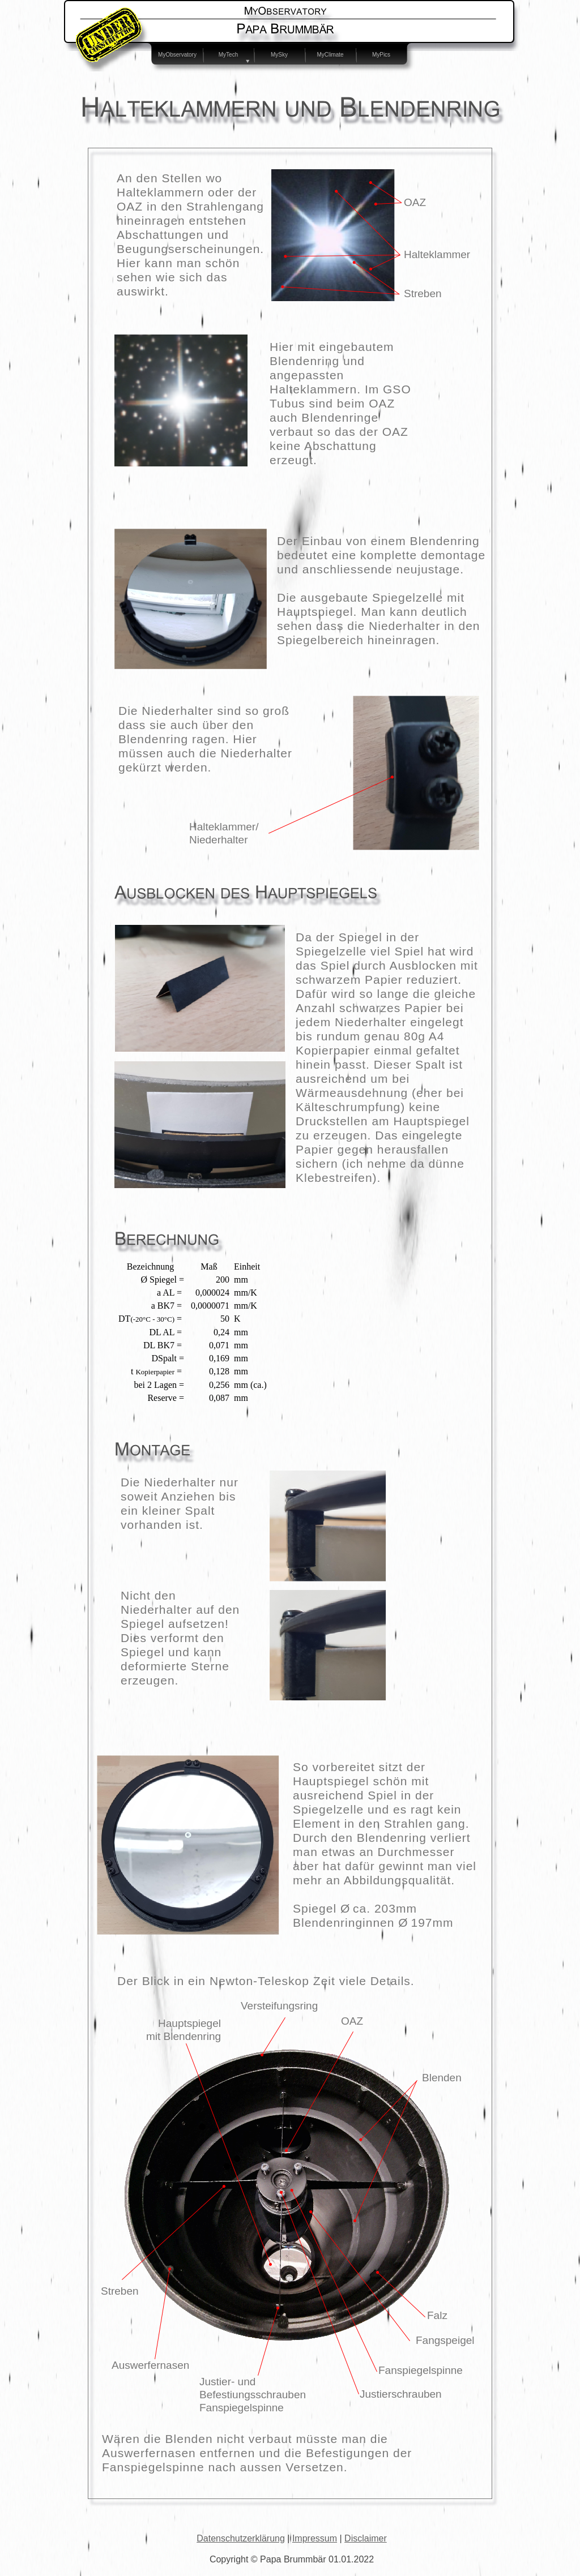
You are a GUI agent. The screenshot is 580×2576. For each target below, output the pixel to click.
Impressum (314, 2538)
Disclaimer (365, 2538)
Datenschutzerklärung (241, 2538)
